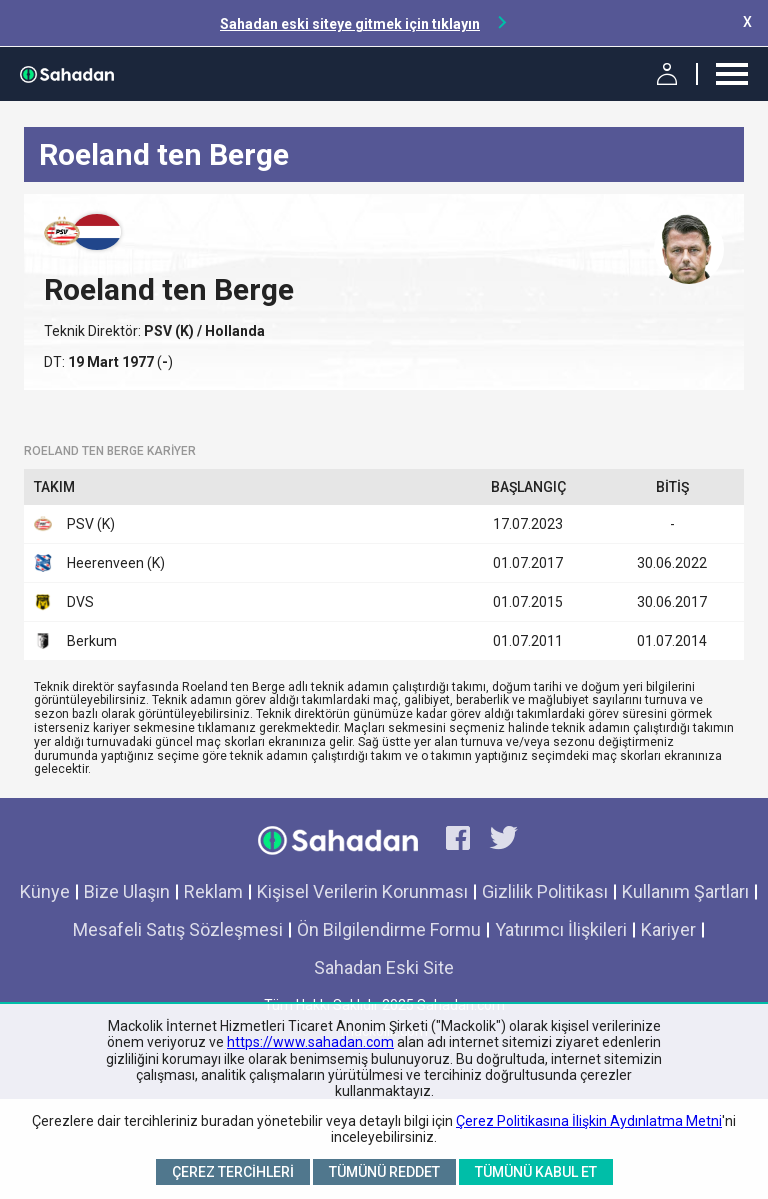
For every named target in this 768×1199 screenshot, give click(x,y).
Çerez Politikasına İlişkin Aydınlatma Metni (589, 1121)
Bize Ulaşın (127, 891)
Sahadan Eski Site (384, 967)
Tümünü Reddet (384, 1172)
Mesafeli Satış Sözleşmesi (178, 929)
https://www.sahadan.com (310, 1042)
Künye (45, 891)
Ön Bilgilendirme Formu (389, 929)
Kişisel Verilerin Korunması (362, 891)
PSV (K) (170, 331)
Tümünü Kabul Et (536, 1172)
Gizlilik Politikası (545, 891)
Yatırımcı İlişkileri (561, 929)
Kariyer (668, 929)
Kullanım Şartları (685, 891)
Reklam (213, 891)
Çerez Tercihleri (233, 1172)
